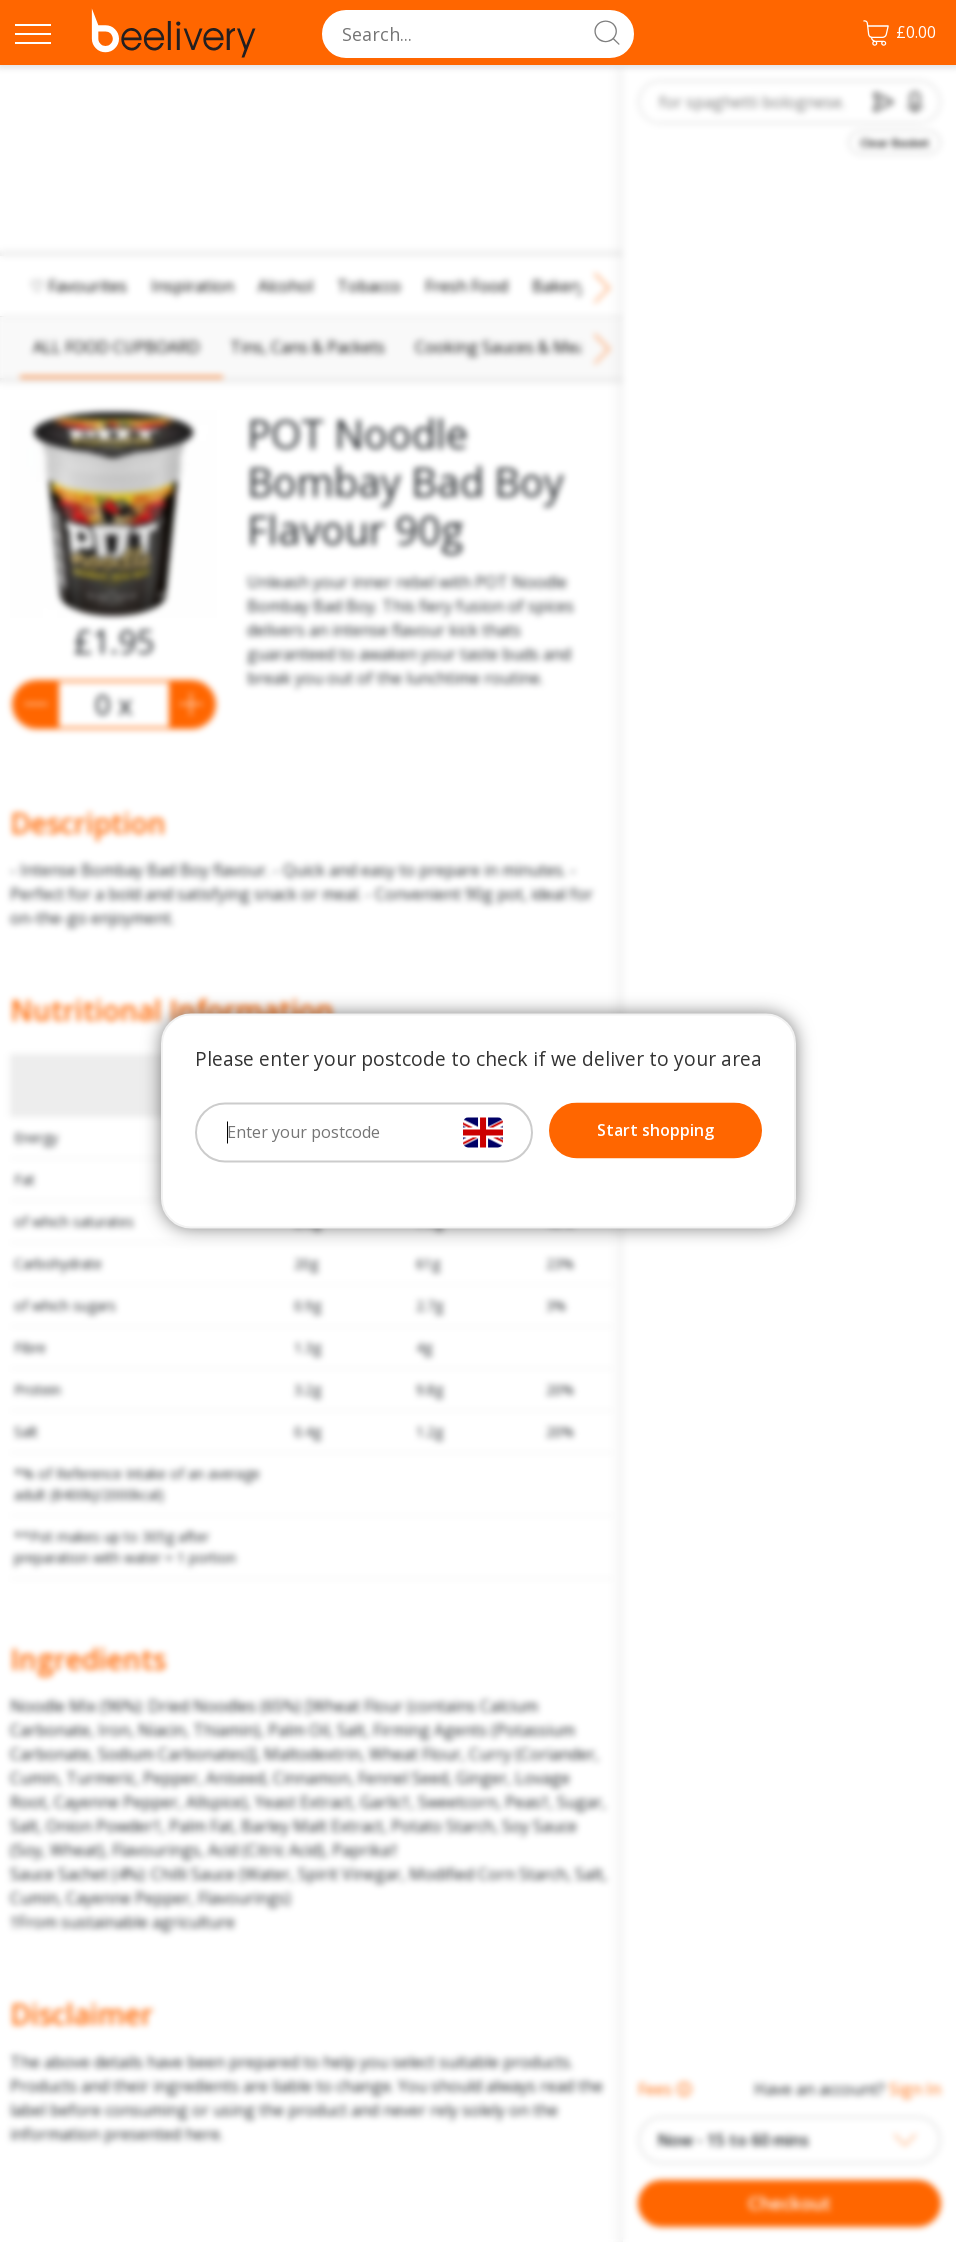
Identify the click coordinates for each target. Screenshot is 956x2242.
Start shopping (655, 1131)
